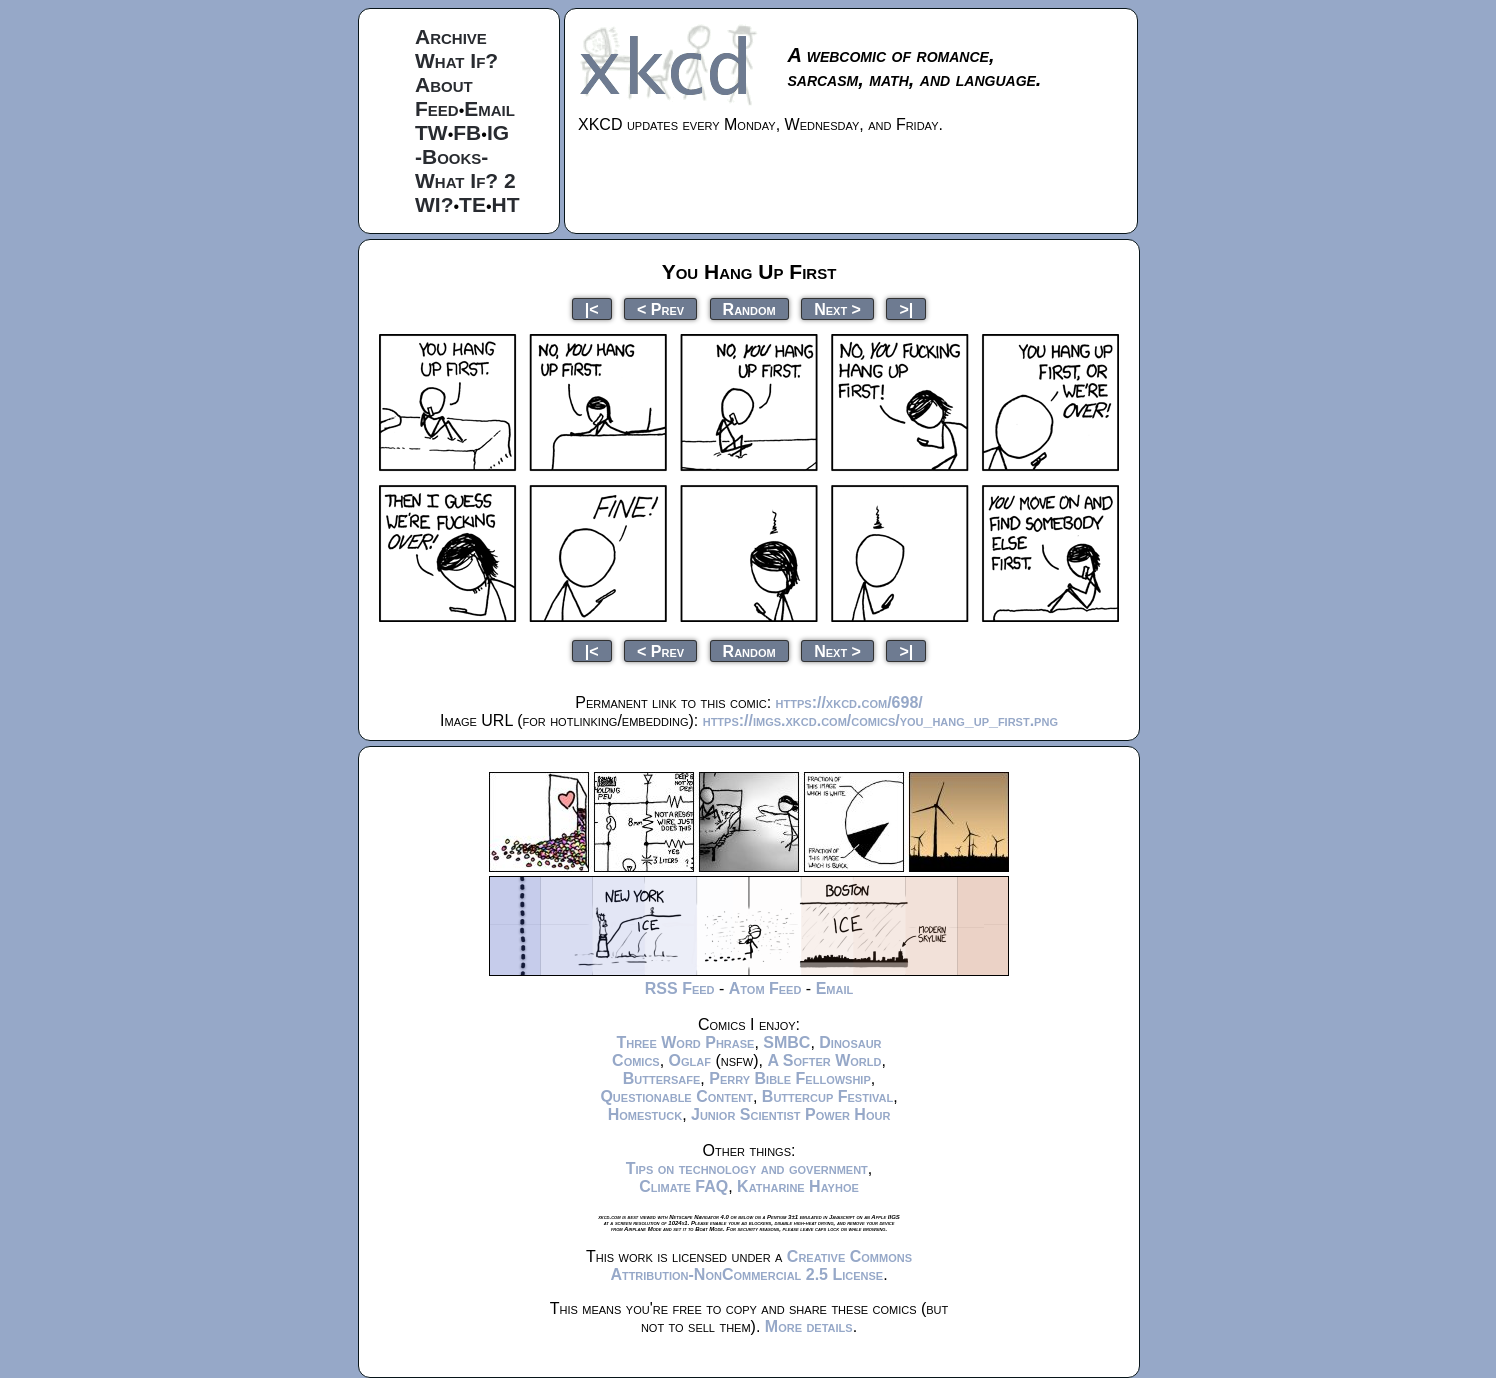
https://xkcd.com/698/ (849, 702)
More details (809, 1326)
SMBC (786, 1042)
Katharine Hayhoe (798, 1186)
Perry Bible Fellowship (790, 1078)
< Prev (660, 308)
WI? (434, 204)
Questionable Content (676, 1096)
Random (749, 308)
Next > (837, 308)
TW (431, 132)
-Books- (451, 156)
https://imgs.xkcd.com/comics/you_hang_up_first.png (880, 720)
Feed (437, 108)
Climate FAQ (683, 1186)
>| (906, 308)
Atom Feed (765, 988)
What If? (456, 60)
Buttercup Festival (827, 1096)
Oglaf (690, 1060)
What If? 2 (465, 180)
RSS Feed (680, 988)
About (444, 84)
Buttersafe (662, 1078)
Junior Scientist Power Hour (790, 1114)
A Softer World (824, 1060)
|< (592, 308)
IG (498, 132)
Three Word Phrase (685, 1042)
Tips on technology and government (747, 1168)
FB (467, 132)
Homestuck (645, 1114)
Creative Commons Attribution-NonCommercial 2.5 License (761, 1265)
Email (489, 108)
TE (472, 204)
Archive (451, 36)
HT (506, 204)
